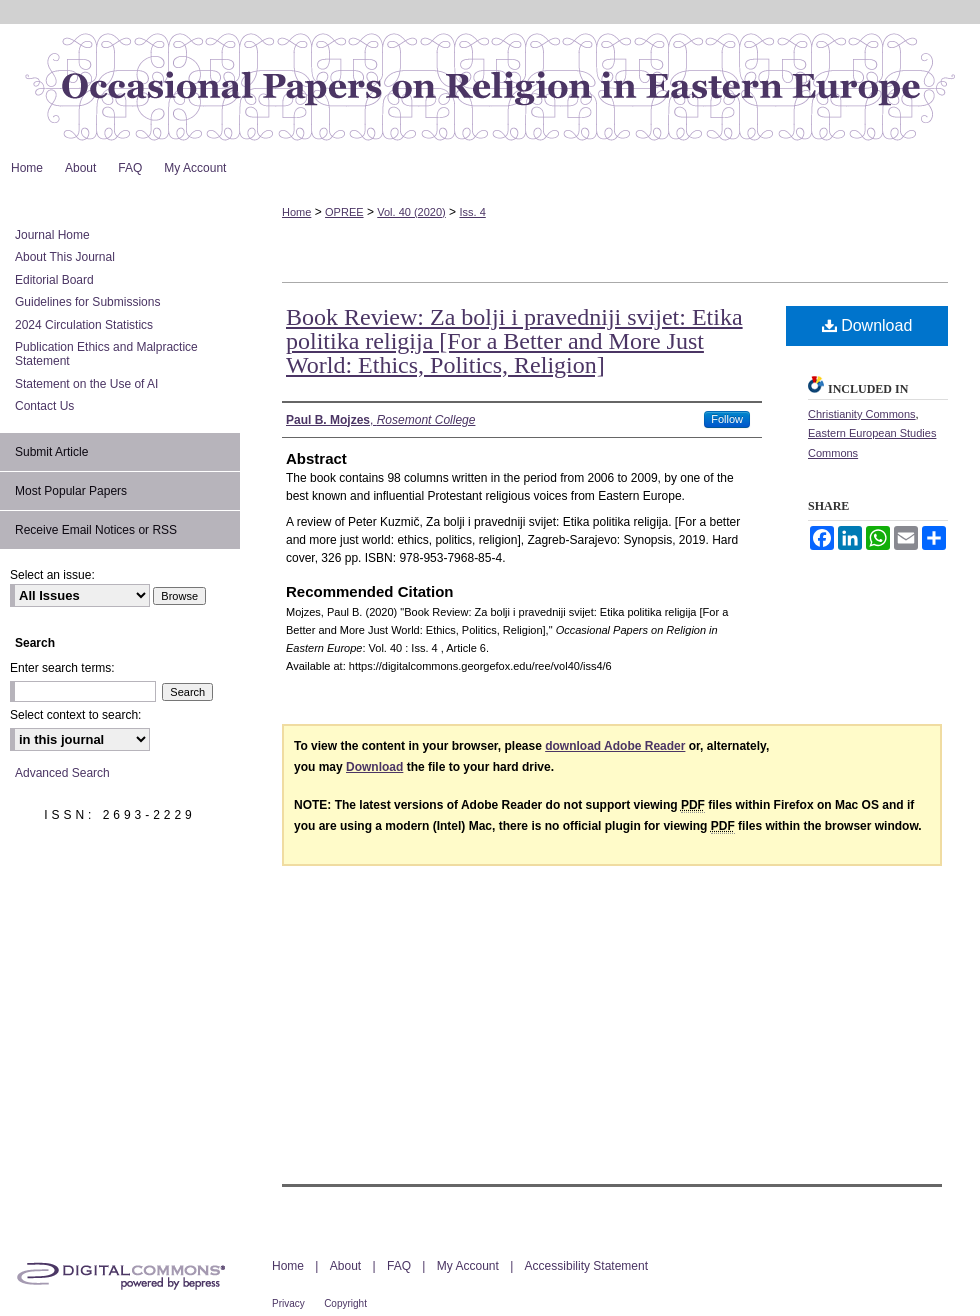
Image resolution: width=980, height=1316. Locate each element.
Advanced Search (62, 773)
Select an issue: (52, 575)
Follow (727, 419)
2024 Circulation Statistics (84, 325)
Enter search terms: (62, 668)
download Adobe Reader (615, 746)
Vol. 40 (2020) (411, 212)
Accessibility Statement (586, 1266)
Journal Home (52, 235)
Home (296, 212)
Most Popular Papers (71, 491)
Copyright (345, 1303)
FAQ (399, 1266)
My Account (468, 1266)
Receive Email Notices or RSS (96, 530)
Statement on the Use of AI (86, 384)
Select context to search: (75, 715)
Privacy (288, 1303)
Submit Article (51, 452)
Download (867, 325)
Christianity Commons (862, 414)
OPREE (344, 212)
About (345, 1266)
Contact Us (44, 406)
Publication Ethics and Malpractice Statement (106, 354)
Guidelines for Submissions (87, 302)
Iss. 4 (472, 212)
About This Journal (65, 257)
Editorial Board (54, 280)
